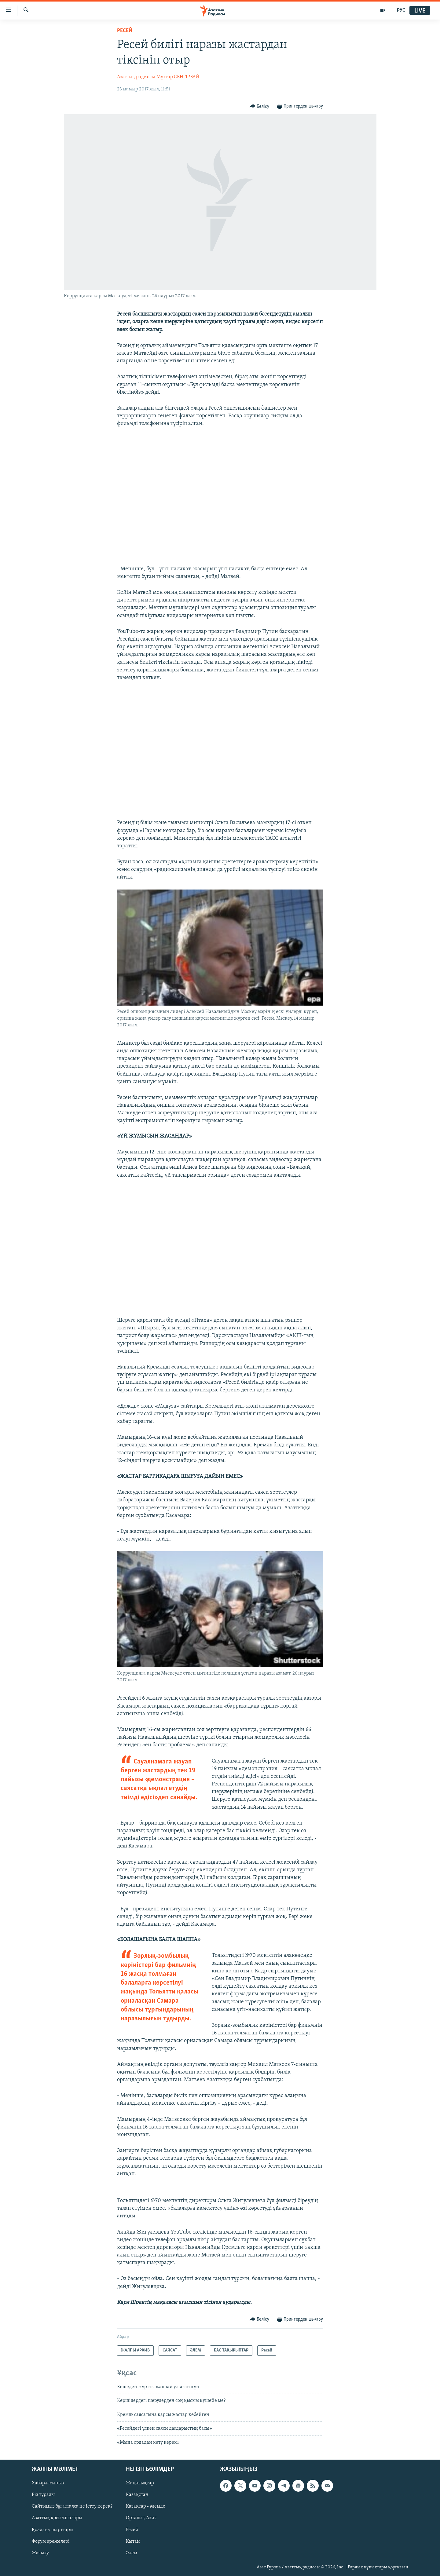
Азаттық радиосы (136, 77)
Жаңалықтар (140, 2483)
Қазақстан (137, 2494)
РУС (401, 10)
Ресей (124, 31)
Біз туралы (43, 2494)
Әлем (131, 2553)
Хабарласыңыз (48, 2483)
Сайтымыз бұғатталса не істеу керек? (72, 2506)
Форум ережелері (51, 2541)
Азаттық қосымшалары (57, 2518)
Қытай (133, 2541)
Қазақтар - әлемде (145, 2506)
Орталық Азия (141, 2518)
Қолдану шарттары (52, 2529)
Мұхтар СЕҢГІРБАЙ (177, 77)
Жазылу (40, 2553)
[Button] (260, 106)
